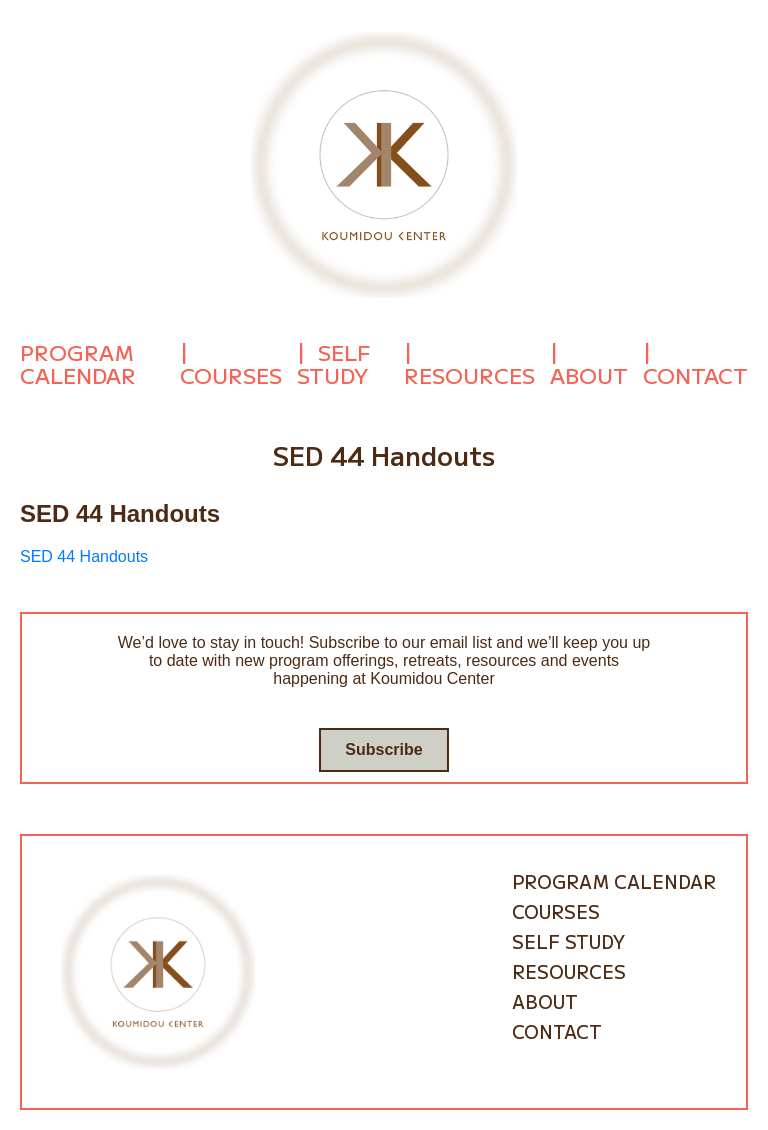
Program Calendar (78, 364)
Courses (231, 374)
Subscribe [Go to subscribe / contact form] (383, 749)
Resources (469, 374)
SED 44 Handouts (84, 556)
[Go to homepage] (384, 163)
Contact (695, 374)
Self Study (334, 364)
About (589, 374)
